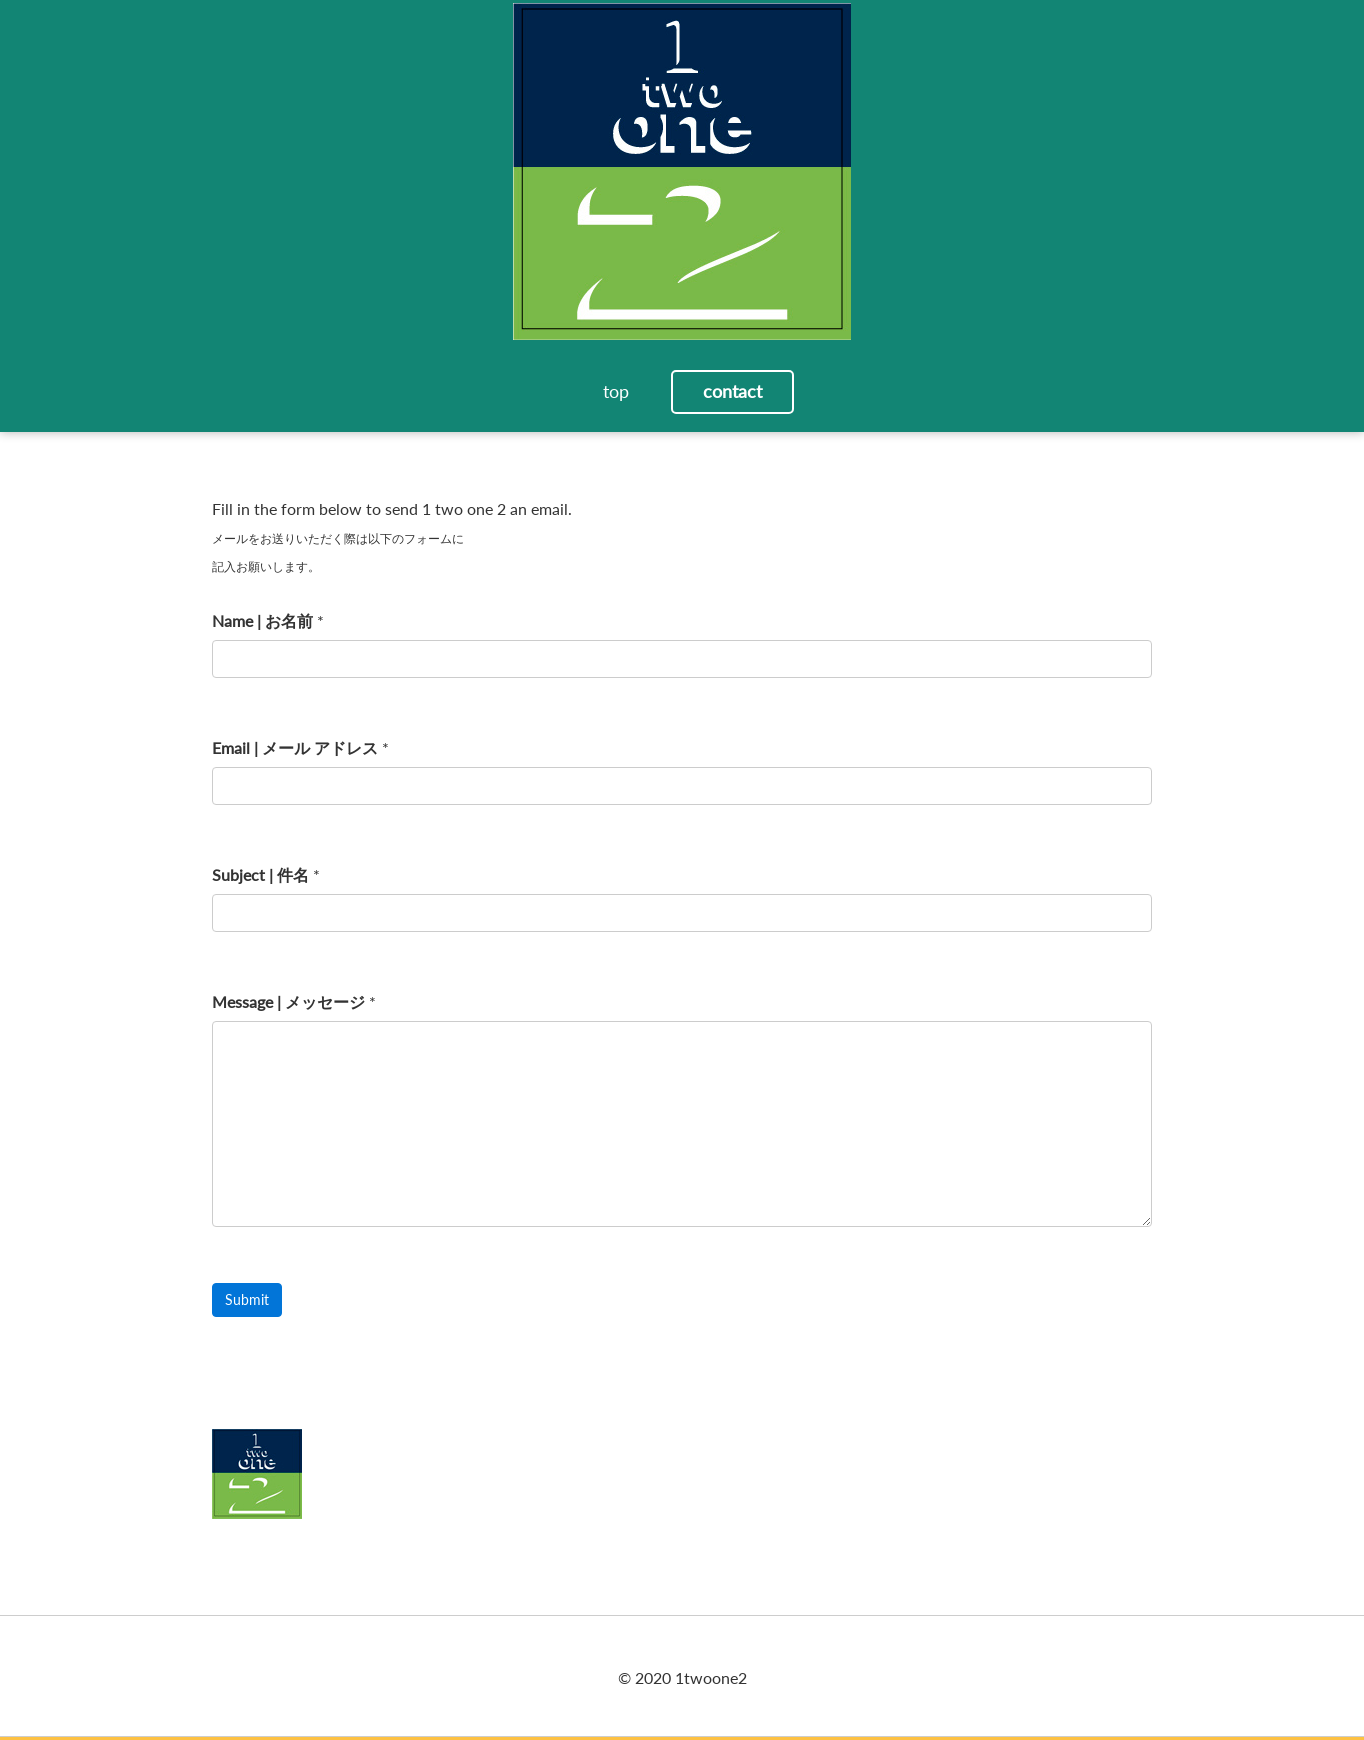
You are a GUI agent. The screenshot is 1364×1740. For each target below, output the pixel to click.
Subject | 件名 (260, 874)
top (616, 391)
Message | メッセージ (288, 1001)
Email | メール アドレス (295, 747)
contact (732, 391)
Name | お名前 (262, 620)
